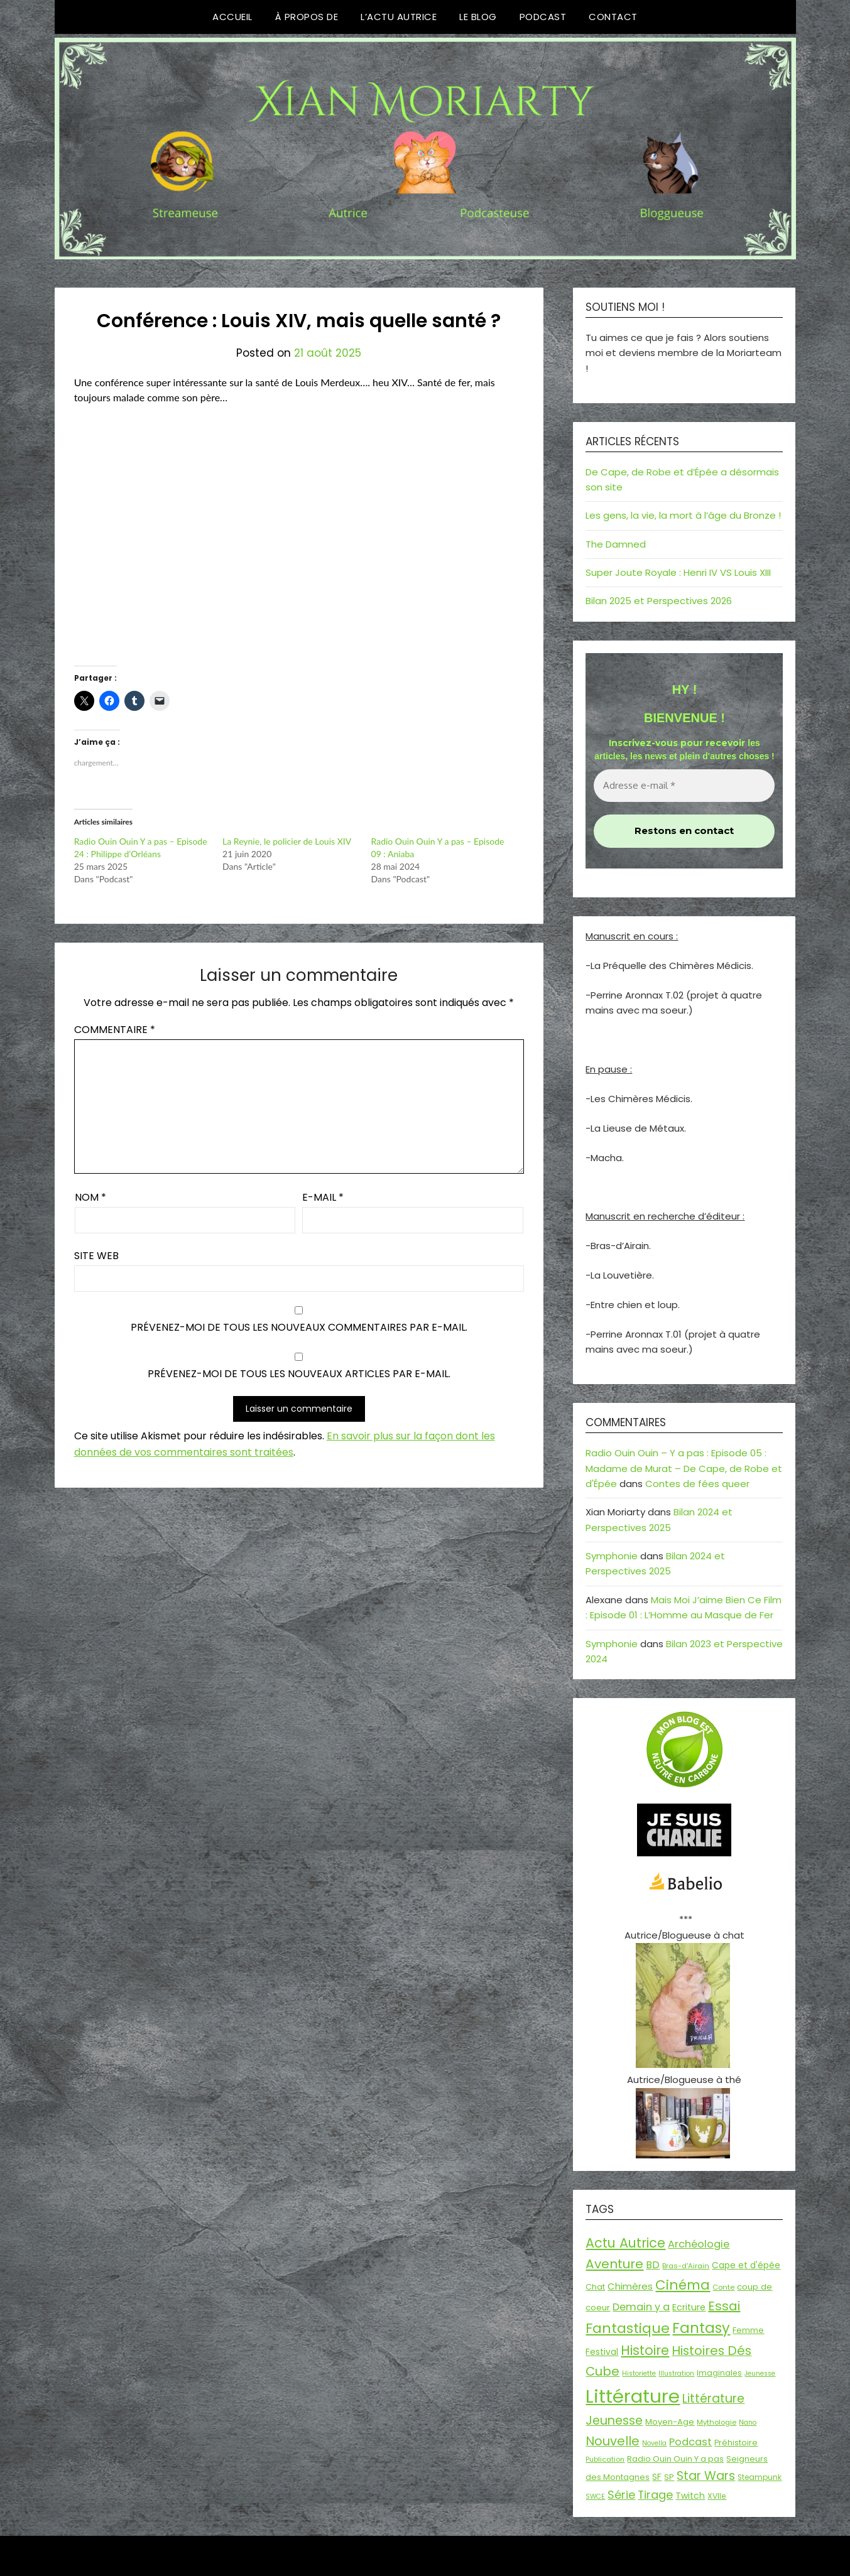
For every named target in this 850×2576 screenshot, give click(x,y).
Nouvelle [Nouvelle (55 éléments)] (613, 2441)
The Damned (616, 544)
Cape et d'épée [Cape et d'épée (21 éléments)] (746, 2265)
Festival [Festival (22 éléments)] (602, 2352)
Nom (90, 1197)
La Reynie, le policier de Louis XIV (286, 841)
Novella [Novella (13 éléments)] (654, 2443)
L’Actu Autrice (399, 16)
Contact (613, 16)
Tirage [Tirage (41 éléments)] (655, 2495)
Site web (96, 1255)
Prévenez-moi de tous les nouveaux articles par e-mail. (299, 1373)
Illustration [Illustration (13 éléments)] (676, 2373)
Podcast (543, 16)
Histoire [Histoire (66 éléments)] (645, 2350)
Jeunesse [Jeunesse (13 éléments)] (759, 2373)
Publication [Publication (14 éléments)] (605, 2459)
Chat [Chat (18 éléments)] (595, 2286)
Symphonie (612, 1555)
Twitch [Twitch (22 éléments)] (690, 2495)
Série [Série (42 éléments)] (621, 2495)
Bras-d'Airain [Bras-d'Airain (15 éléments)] (685, 2266)
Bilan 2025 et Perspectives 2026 (659, 600)
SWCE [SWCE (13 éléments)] (595, 2496)
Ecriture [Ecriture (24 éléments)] (689, 2307)
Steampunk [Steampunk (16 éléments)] (760, 2477)
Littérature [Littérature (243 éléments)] (633, 2396)
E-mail (323, 1197)
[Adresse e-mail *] (684, 786)
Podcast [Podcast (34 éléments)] (690, 2442)
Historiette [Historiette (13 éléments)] (639, 2373)
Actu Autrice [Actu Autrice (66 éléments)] (625, 2243)
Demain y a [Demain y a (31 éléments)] (641, 2307)
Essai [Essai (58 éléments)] (724, 2306)
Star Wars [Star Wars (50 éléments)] (706, 2475)
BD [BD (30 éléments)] (653, 2265)
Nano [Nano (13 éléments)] (747, 2422)
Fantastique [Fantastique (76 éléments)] (628, 2328)
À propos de (307, 16)
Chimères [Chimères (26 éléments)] (630, 2286)
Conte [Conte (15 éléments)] (723, 2287)
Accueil (232, 16)
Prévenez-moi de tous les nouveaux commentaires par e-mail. (299, 1327)
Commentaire (114, 1029)
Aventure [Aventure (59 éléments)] (614, 2264)
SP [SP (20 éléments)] (669, 2477)
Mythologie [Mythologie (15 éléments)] (716, 2422)
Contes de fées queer (697, 1483)
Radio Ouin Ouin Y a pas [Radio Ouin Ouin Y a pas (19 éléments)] (675, 2459)
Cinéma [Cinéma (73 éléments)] (682, 2285)
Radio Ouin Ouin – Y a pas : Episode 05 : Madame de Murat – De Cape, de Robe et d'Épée (684, 1468)
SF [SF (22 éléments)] (657, 2476)
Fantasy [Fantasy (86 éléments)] (701, 2328)
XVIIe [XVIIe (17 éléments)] (716, 2496)
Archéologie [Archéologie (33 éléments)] (698, 2244)
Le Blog (478, 16)
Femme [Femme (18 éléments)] (748, 2330)
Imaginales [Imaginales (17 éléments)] (719, 2373)
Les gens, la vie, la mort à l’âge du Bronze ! (683, 515)
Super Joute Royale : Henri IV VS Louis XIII (678, 572)
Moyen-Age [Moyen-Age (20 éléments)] (669, 2422)
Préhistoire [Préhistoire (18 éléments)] (736, 2442)
